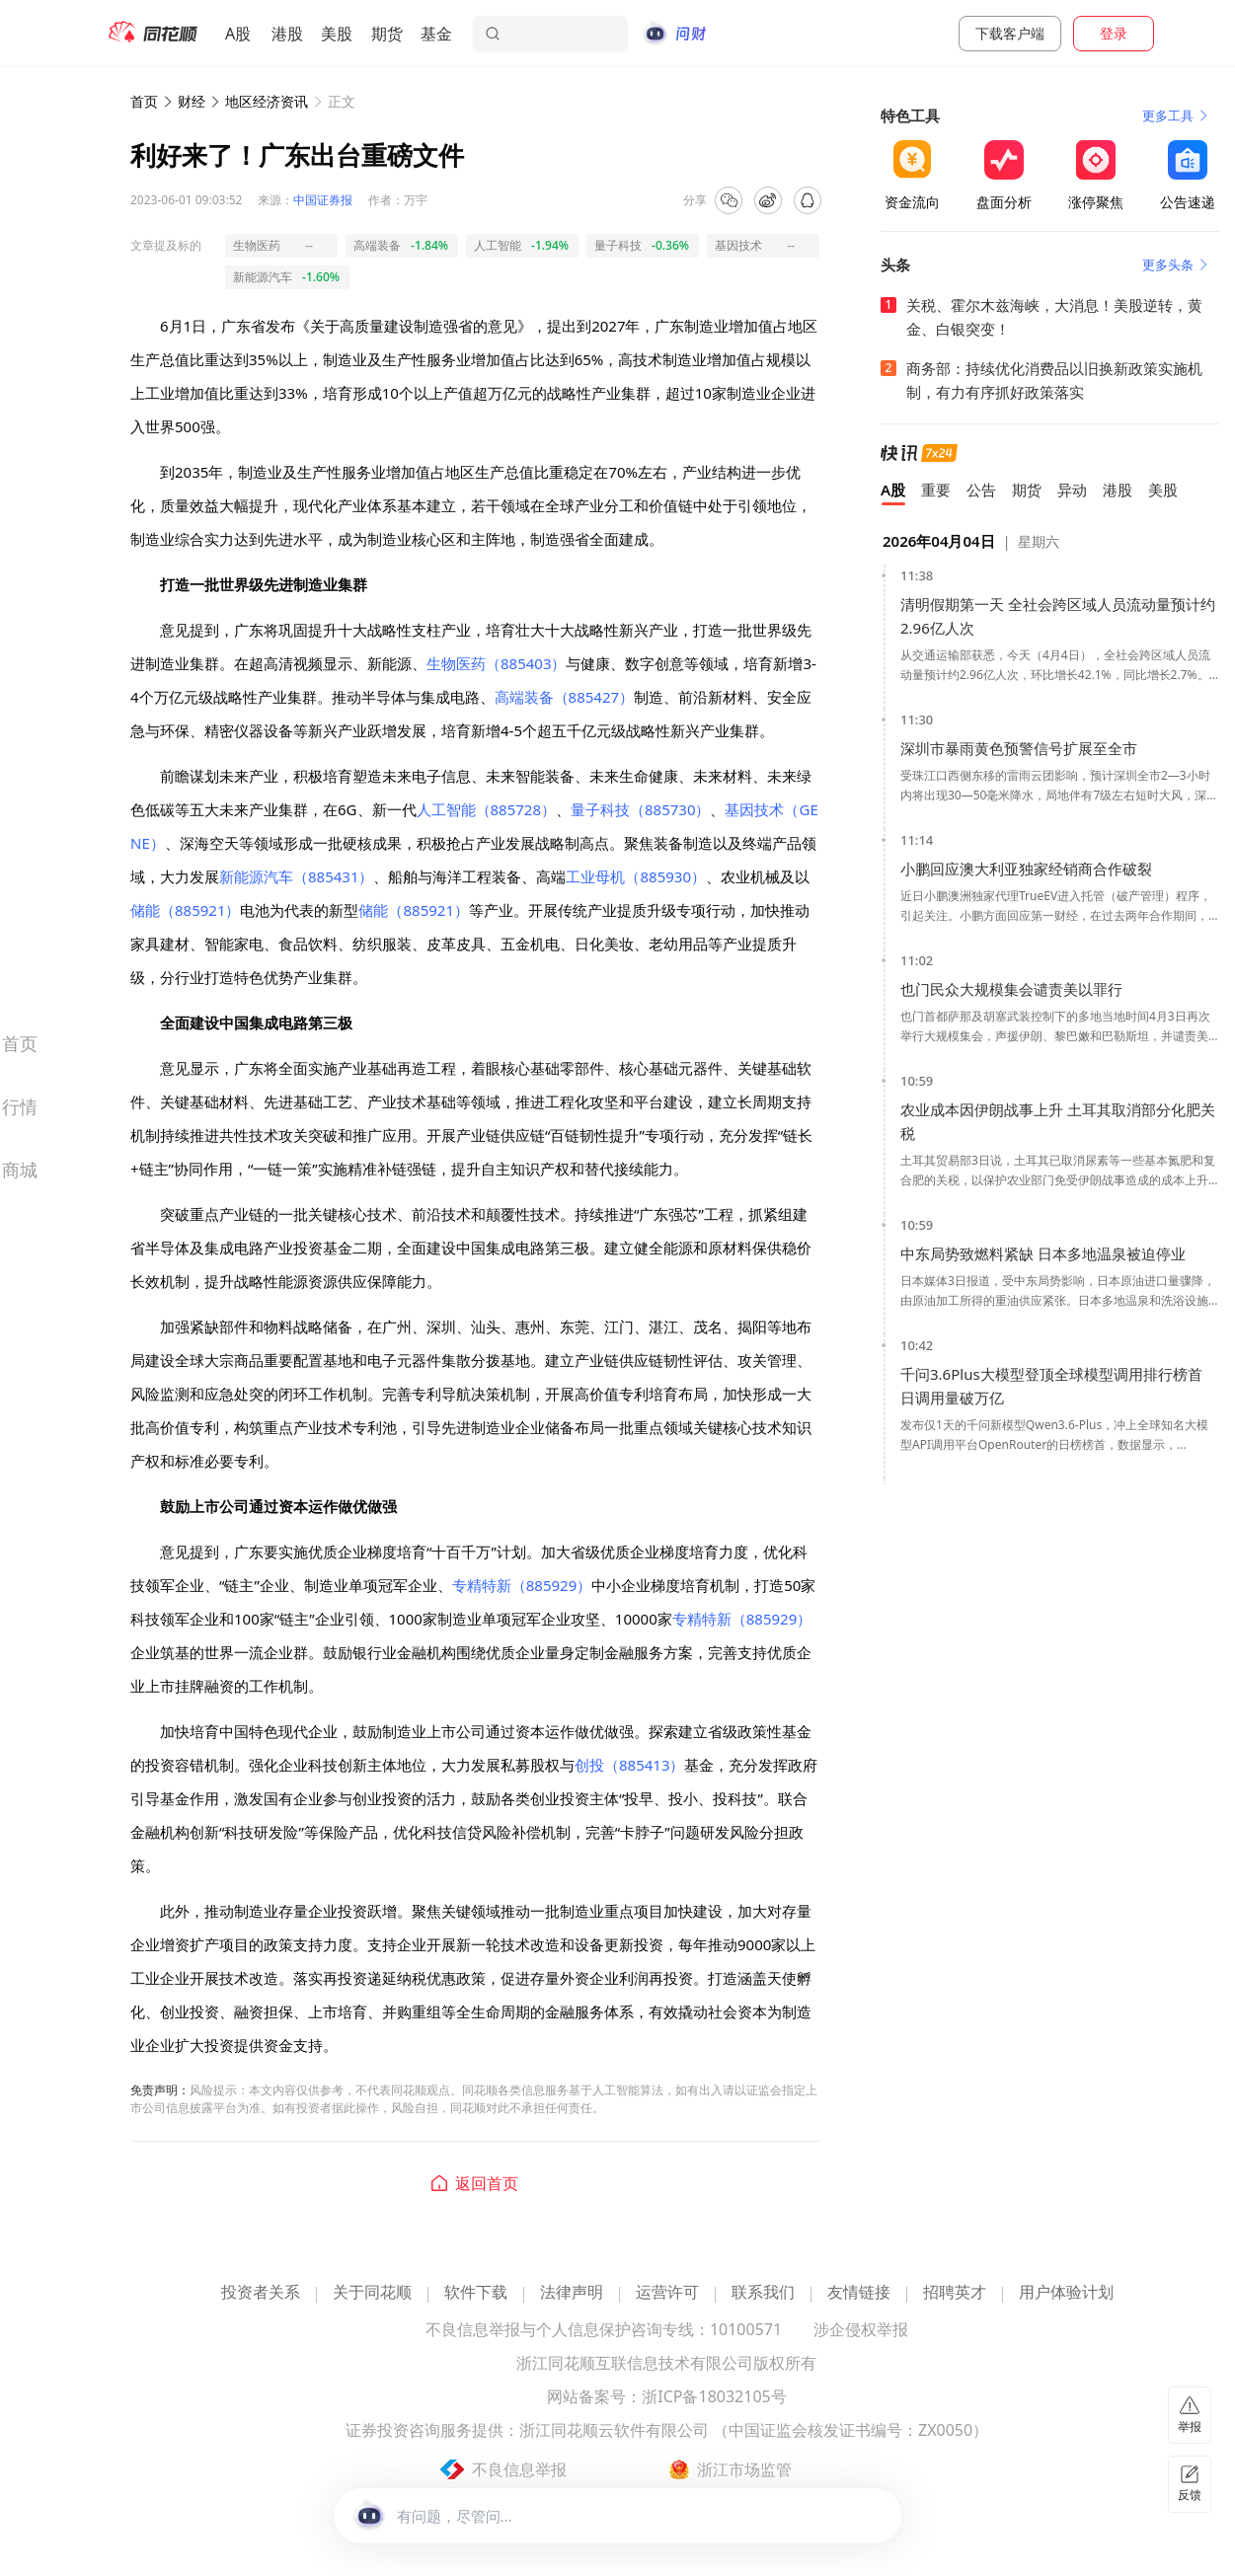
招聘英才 (954, 2293)
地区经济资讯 (266, 101)
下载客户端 (1009, 33)
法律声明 (571, 2293)
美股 (336, 33)
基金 (436, 33)
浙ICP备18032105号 (714, 2397)
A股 (238, 33)
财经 (191, 101)
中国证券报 (322, 199)
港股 (287, 33)
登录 (1113, 33)
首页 (144, 101)
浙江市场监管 (744, 2469)
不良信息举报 (519, 2469)
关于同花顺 (372, 2293)
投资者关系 (260, 2293)
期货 (387, 33)
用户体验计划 (1066, 2293)
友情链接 (858, 2293)
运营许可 (667, 2293)
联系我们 (763, 2293)
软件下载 (475, 2293)
